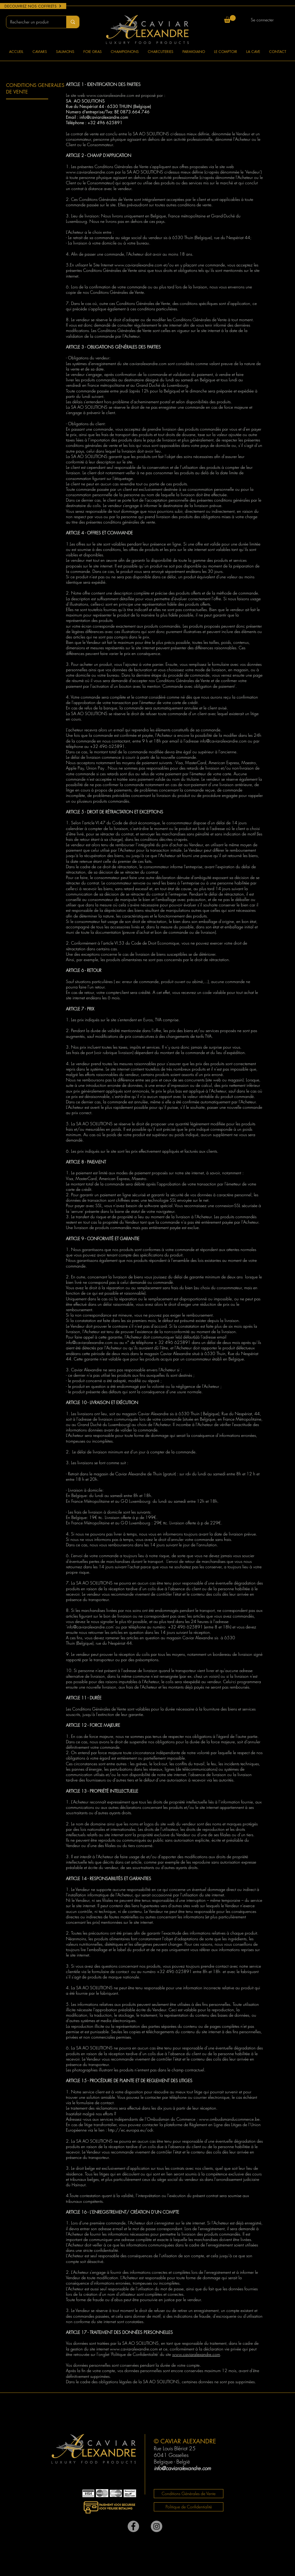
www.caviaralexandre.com (110, 95)
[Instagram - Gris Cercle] (156, 2526)
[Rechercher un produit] (32, 22)
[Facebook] (133, 2526)
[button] (230, 19)
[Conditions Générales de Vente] (188, 2493)
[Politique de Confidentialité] (188, 2506)
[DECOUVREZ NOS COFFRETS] (33, 6)
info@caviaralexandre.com (90, 1627)
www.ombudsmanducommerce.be (229, 2119)
